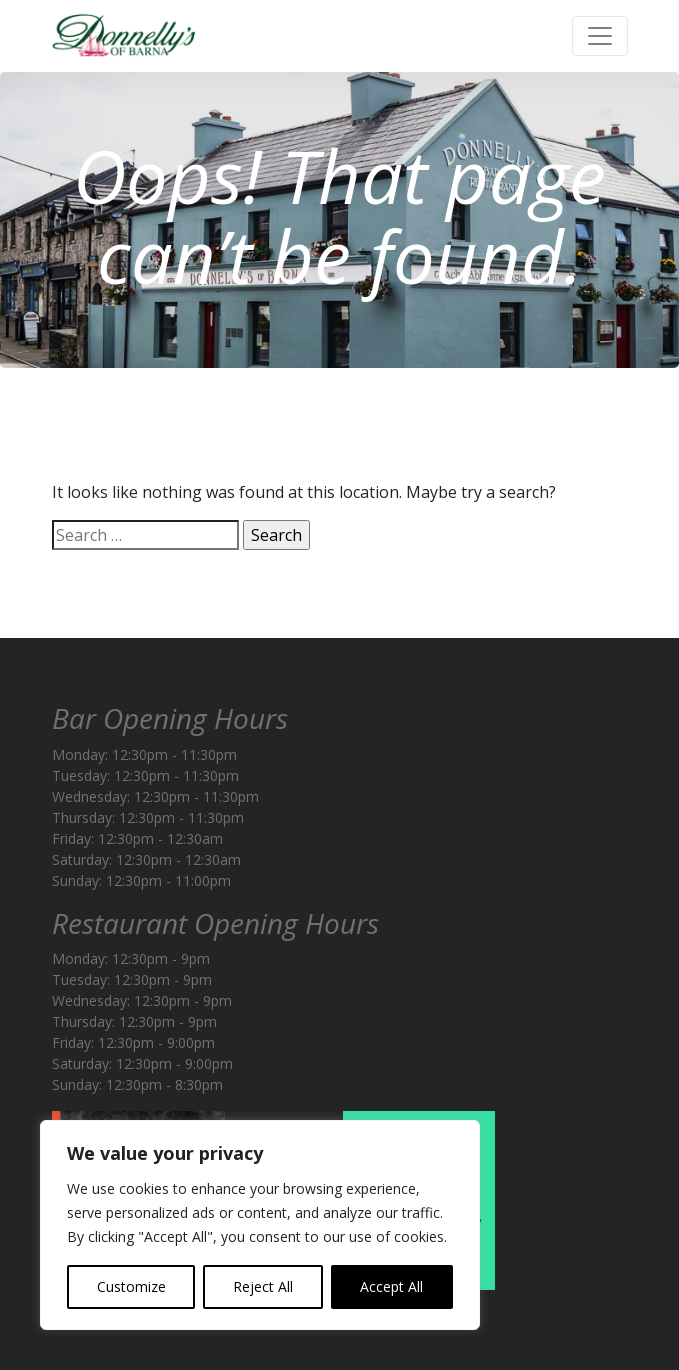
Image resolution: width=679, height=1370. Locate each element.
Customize (131, 1286)
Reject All (263, 1286)
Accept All (391, 1286)
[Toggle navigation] (600, 36)
